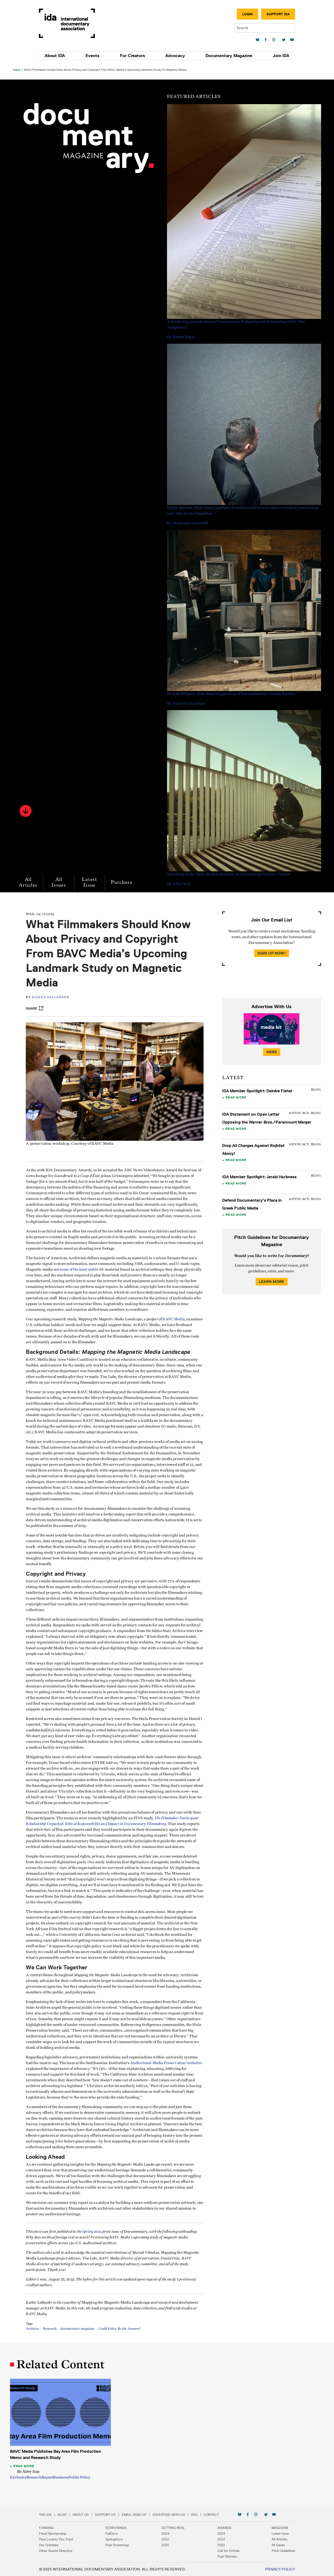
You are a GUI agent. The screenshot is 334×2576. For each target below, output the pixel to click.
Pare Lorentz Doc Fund (61, 2539)
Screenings (118, 2527)
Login (242, 14)
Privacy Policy (275, 2569)
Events (95, 55)
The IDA (50, 2514)
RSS (199, 2514)
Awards (222, 2527)
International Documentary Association (72, 23)
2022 (165, 2539)
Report (48, 2477)
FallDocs (114, 2533)
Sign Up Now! (271, 952)
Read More (235, 1096)
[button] (27, 810)
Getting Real (173, 2527)
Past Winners (224, 2556)
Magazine (274, 2527)
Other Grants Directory (61, 2550)
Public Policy (81, 2477)
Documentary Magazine (225, 55)
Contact (216, 2514)
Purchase (123, 881)
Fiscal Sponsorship (58, 2533)
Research (52, 2330)
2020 (165, 2545)
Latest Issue (90, 881)
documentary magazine (80, 2330)
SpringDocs (116, 2539)
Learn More (270, 1280)
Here (270, 1051)
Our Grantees (54, 2545)
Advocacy (174, 55)
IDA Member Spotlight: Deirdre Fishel (256, 1089)
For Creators (133, 55)
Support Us (110, 2514)
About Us (86, 2514)
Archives (35, 2330)
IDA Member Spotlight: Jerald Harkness (259, 1175)
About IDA (60, 55)
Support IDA (272, 14)
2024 (165, 2533)
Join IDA (276, 55)
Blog (67, 2514)
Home (18, 69)
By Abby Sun (30, 2471)
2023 (218, 2539)
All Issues (60, 881)
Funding (51, 2527)
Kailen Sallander (53, 996)
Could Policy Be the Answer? (122, 2330)
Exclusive (19, 2477)
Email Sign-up (139, 2514)
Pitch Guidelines (278, 2550)
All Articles (29, 881)
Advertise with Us (174, 2514)
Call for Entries (226, 2550)
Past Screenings (120, 2545)
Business (62, 2477)
